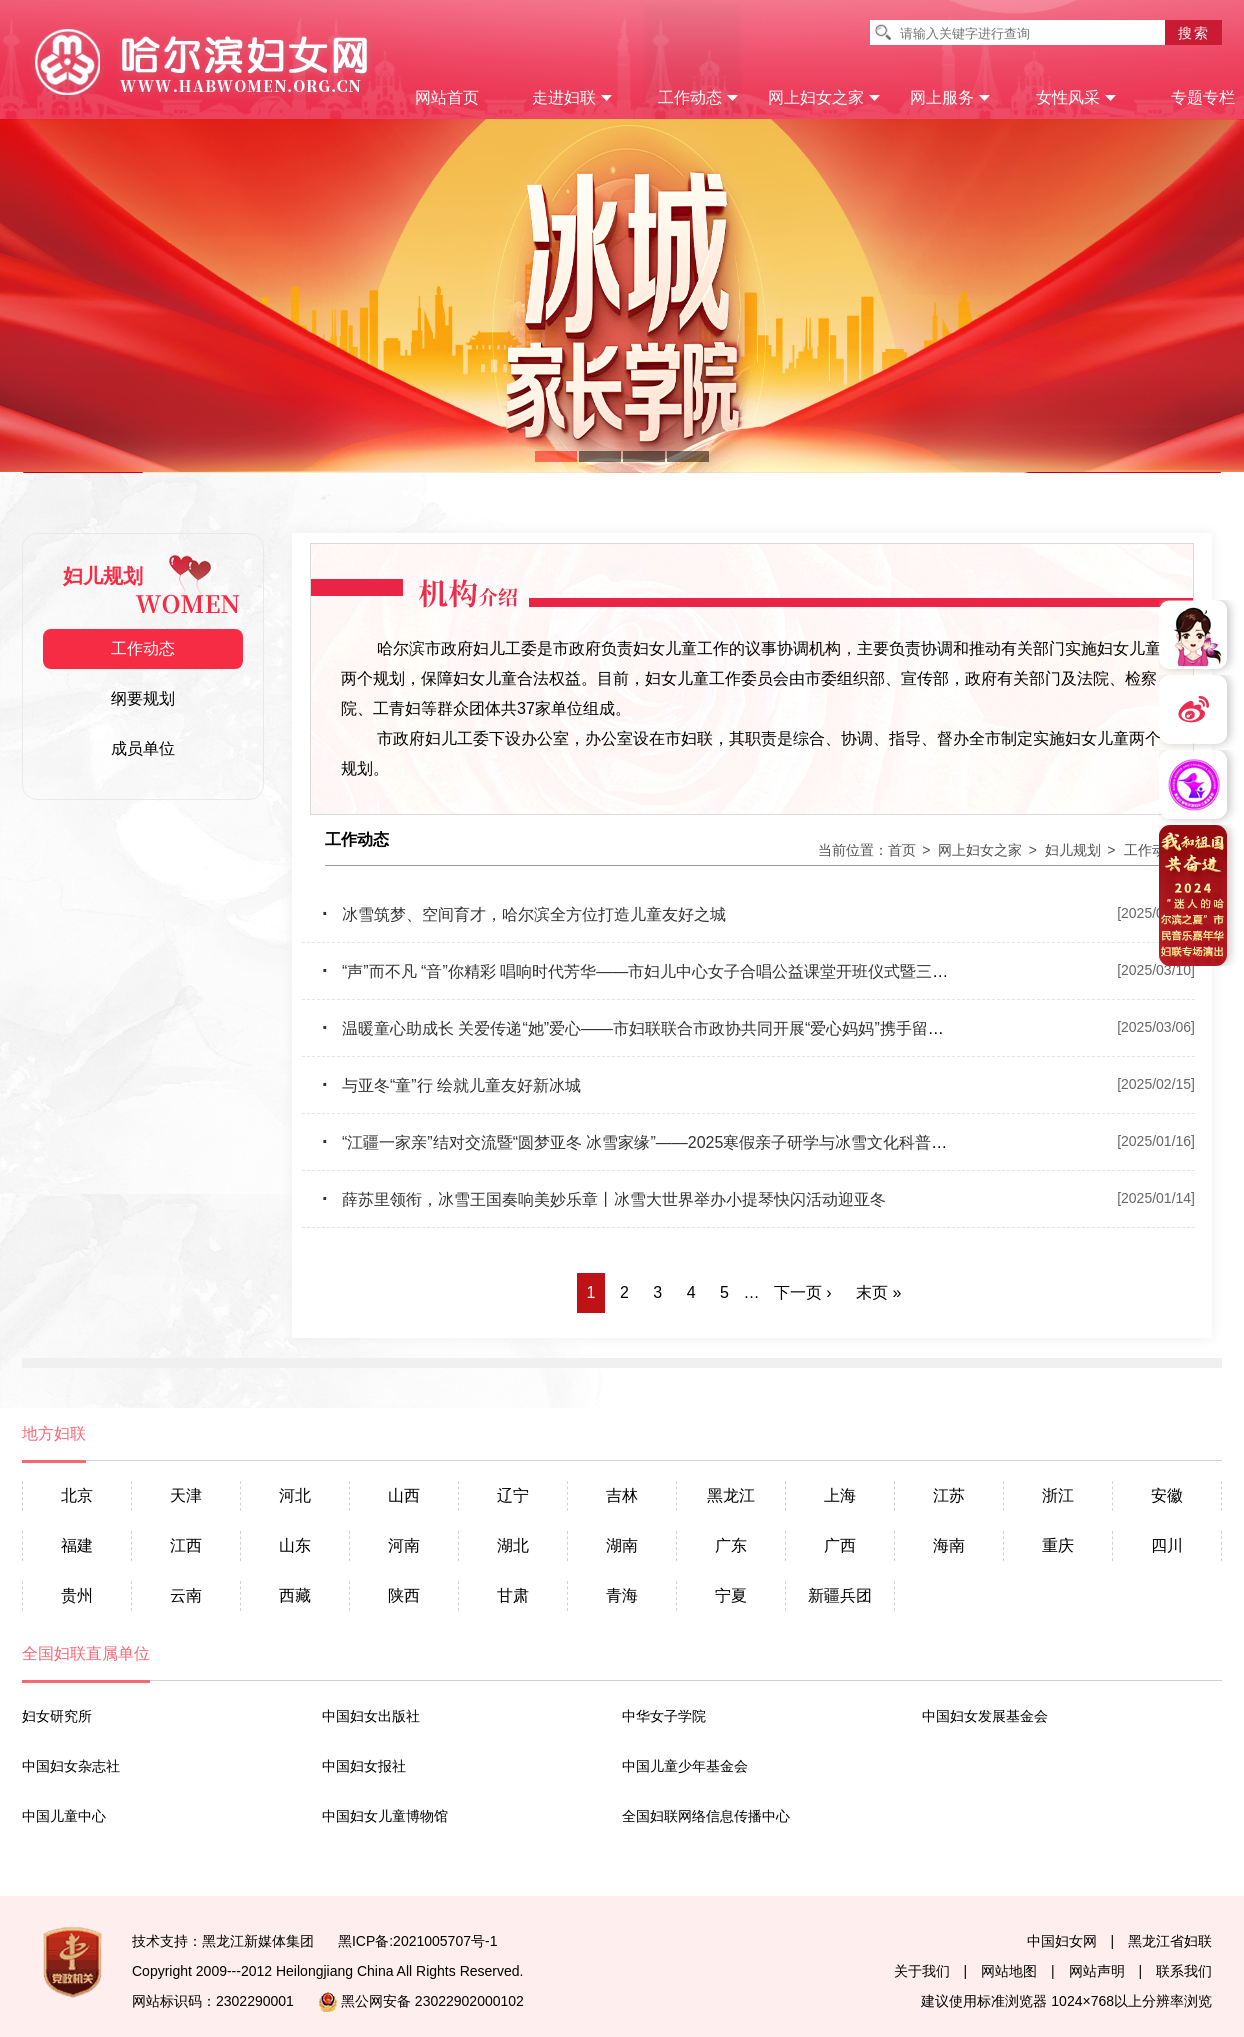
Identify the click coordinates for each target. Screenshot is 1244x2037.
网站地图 (1009, 1971)
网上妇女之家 (824, 97)
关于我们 (922, 1971)
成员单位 (143, 748)
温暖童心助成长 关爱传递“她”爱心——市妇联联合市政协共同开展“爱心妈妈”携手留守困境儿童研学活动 (697, 1028)
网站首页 (447, 97)
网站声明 (1097, 1971)
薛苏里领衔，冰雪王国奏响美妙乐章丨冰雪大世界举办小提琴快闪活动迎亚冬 (604, 1199)
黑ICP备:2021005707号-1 (418, 1941)
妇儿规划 (1073, 850)
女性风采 (1076, 97)
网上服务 (950, 97)
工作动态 (698, 97)
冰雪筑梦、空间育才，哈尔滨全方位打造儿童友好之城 (524, 914)
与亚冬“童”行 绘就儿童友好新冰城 (451, 1085)
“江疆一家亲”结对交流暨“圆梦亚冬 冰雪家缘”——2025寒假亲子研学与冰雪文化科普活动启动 (658, 1142)
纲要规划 (143, 698)
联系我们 (1184, 1971)
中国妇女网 (1062, 1941)
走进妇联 (572, 97)
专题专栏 (1203, 97)
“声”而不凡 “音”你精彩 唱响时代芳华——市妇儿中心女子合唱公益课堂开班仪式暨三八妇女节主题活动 (691, 971)
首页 (902, 850)
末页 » (878, 1292)
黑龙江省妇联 (1170, 1941)
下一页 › (803, 1292)
